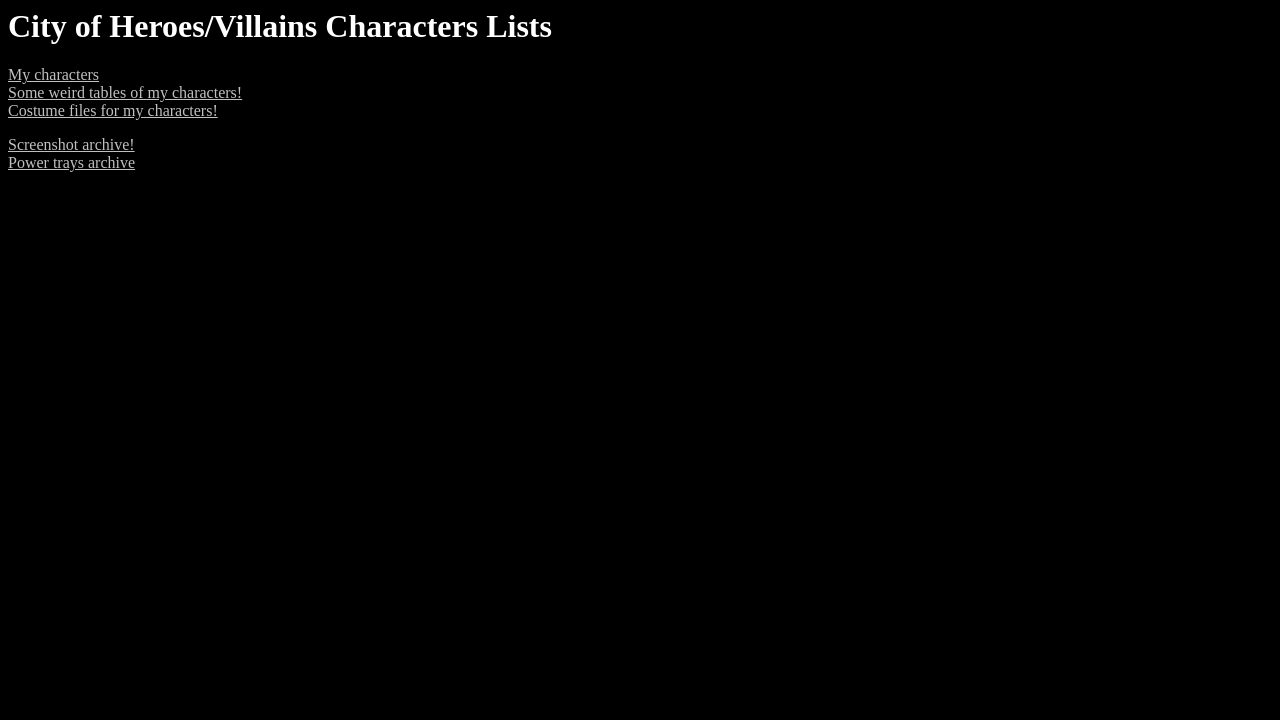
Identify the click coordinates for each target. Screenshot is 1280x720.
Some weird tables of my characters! (125, 92)
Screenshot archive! (71, 144)
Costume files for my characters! (113, 110)
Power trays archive (71, 162)
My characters (53, 74)
